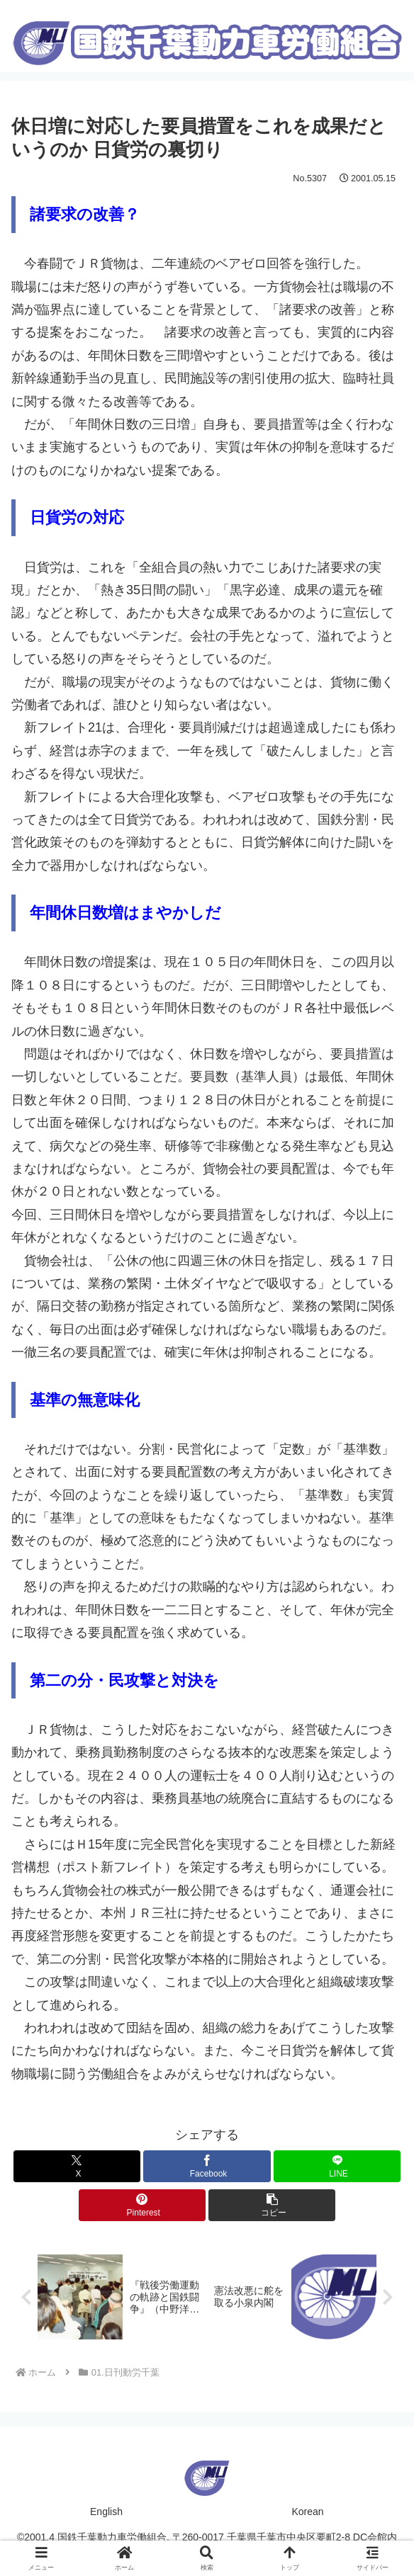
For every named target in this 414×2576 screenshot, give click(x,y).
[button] (271, 2205)
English (106, 2512)
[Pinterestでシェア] (142, 2205)
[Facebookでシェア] (206, 2166)
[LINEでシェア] (337, 2166)
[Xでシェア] (76, 2166)
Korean (307, 2512)
